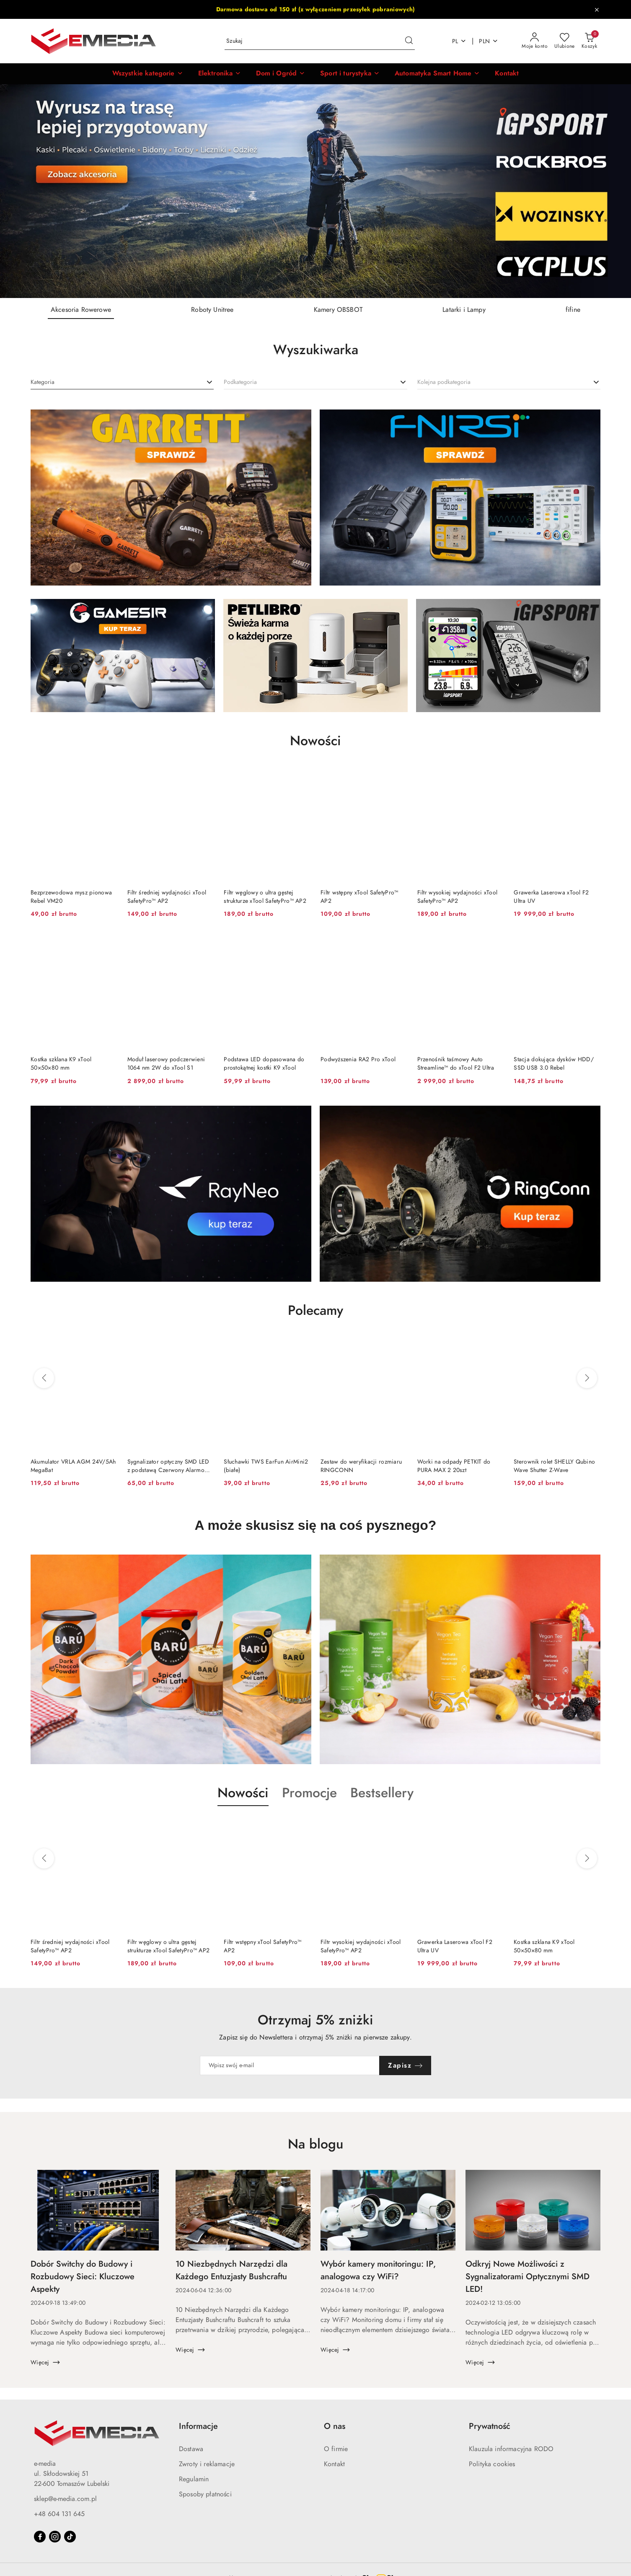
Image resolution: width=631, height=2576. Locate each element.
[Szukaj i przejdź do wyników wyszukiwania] (409, 41)
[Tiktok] (70, 2536)
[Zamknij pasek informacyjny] (596, 9)
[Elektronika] (220, 73)
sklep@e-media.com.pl (65, 2498)
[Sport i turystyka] (350, 73)
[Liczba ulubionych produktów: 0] (564, 41)
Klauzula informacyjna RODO (511, 2449)
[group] (315, 191)
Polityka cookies (492, 2464)
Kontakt (334, 2464)
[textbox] (42, 382)
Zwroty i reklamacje (207, 2464)
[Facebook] (40, 2536)
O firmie (336, 2449)
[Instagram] (55, 2536)
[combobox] (122, 382)
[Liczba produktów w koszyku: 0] (589, 41)
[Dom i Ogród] (280, 73)
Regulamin (194, 2479)
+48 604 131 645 (59, 2514)
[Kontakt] (506, 73)
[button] (147, 73)
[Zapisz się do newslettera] (290, 2065)
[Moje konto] (534, 41)
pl (459, 41)
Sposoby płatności (205, 2494)
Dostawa (191, 2449)
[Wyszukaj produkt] (320, 41)
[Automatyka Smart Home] (437, 73)
